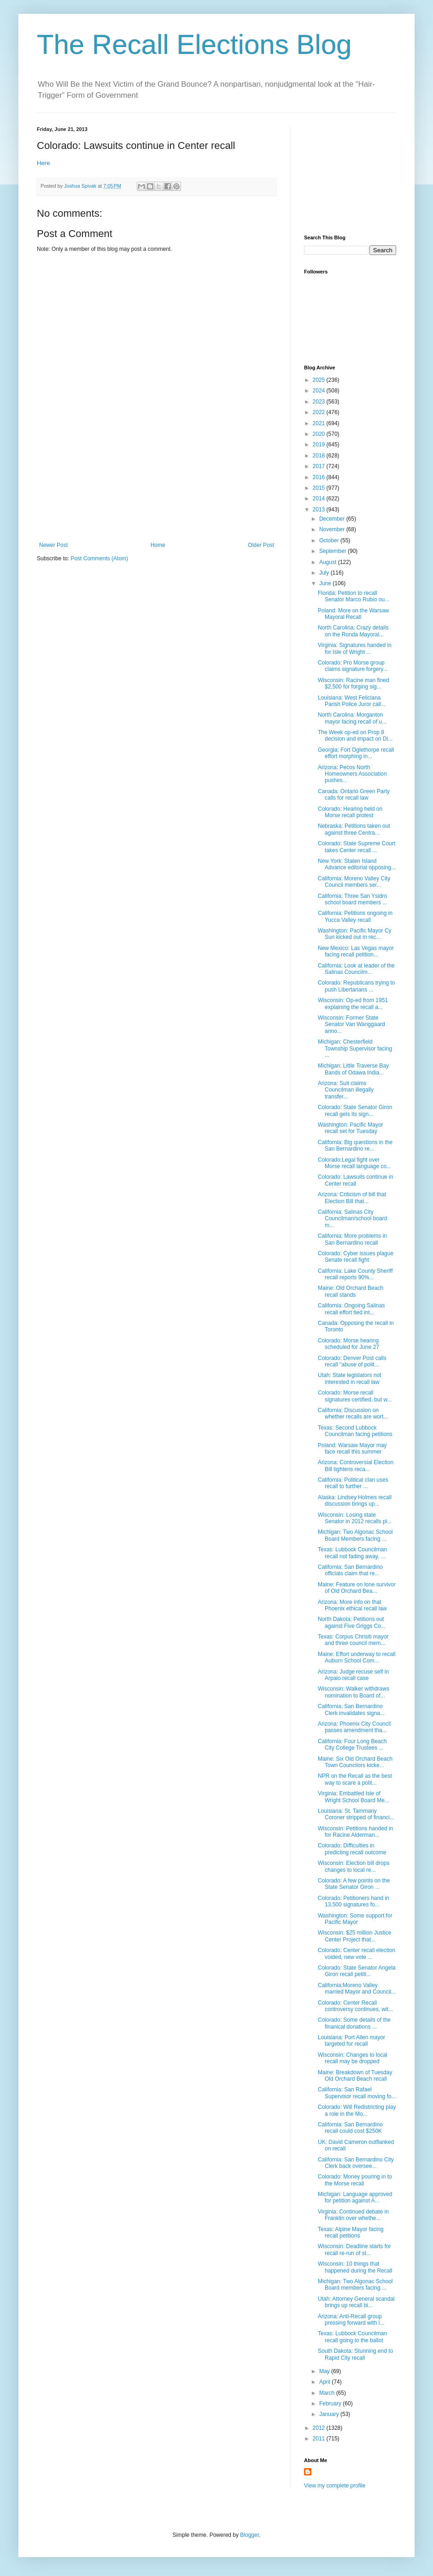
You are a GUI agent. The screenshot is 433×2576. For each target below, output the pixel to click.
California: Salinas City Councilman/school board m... (352, 1219)
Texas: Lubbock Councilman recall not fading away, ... (352, 1552)
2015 (320, 488)
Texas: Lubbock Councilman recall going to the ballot (352, 2336)
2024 (320, 390)
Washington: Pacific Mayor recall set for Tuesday (350, 1128)
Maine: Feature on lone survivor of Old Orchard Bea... (357, 1587)
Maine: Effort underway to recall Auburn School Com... (357, 1657)
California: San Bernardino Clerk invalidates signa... (351, 1709)
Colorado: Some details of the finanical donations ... (354, 2023)
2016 (320, 477)
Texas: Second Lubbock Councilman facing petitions (355, 1431)
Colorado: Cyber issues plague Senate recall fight (355, 1256)
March (327, 2393)
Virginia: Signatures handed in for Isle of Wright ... (355, 648)
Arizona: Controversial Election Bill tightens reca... (355, 1465)
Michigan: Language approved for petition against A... (355, 2197)
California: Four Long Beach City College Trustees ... (352, 1744)
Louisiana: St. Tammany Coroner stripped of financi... (356, 1814)
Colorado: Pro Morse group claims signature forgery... (353, 665)
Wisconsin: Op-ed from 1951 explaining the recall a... (353, 1003)
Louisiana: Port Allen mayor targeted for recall (351, 2040)
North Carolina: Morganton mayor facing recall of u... (352, 718)
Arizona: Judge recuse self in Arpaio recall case (353, 1674)
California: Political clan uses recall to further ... (353, 1483)
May (325, 2371)
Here (43, 163)
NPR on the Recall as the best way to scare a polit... (355, 1779)
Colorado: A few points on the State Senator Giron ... (354, 1883)
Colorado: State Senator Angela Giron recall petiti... (357, 1971)
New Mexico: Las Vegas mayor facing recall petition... (356, 951)
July (325, 573)
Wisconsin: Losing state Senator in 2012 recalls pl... (355, 1518)
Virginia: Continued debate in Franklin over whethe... (353, 2214)
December (332, 519)
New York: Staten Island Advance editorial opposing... (357, 864)
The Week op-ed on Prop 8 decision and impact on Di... (355, 735)
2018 (320, 455)
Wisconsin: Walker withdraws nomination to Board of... (353, 1692)
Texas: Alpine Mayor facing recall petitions (351, 2232)
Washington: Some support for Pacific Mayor (355, 1918)
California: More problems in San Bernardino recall (352, 1239)
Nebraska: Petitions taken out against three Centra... (354, 829)
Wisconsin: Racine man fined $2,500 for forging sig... (353, 683)
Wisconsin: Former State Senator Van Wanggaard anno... (351, 1024)
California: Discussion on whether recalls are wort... (353, 1413)
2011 (320, 2438)
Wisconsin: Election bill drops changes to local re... (353, 1866)
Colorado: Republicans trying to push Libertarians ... (356, 985)
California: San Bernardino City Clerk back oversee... (356, 2162)
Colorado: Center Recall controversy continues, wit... (355, 2006)
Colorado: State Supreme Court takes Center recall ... (356, 846)
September (333, 551)
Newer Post (53, 545)
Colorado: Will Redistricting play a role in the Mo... (357, 2110)
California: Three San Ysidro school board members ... (352, 899)
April (325, 2382)
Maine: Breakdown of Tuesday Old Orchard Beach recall (355, 2075)
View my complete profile (334, 2485)
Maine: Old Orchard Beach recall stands (350, 1291)
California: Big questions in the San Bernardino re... (355, 1145)
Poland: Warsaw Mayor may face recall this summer (352, 1448)
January (329, 2414)
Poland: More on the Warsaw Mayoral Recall (353, 613)
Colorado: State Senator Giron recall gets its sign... (355, 1110)
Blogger (249, 2535)
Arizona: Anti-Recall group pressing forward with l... (351, 2319)
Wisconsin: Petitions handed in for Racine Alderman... (355, 1831)
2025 (320, 380)
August (328, 562)
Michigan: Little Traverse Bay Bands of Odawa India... (353, 1068)
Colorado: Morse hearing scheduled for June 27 (348, 1343)
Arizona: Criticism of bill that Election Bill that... (352, 1197)
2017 (320, 466)
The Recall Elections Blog (194, 44)
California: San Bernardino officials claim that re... (350, 1570)
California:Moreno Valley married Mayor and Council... (357, 1988)
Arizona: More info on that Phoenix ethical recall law (352, 1605)
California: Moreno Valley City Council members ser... (354, 881)
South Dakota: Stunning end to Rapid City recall (355, 2354)
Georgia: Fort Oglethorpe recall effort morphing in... (356, 753)
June (326, 583)
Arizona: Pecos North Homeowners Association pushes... (352, 774)
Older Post (261, 545)
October (329, 540)
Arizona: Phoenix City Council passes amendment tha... (354, 1727)
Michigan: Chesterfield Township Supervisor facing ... (355, 1048)
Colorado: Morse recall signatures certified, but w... (355, 1395)
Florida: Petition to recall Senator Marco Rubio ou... (353, 596)
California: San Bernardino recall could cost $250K (350, 2127)
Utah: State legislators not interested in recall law (349, 1378)
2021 (320, 423)
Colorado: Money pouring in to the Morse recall (355, 2179)
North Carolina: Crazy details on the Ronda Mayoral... (353, 630)
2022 (320, 412)
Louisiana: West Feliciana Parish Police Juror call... (352, 700)
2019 (320, 444)
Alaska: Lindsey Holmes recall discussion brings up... (355, 1500)
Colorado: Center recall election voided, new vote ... (356, 1953)
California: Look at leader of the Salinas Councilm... (356, 968)
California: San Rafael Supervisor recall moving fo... (357, 2092)
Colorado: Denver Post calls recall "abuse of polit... (352, 1361)
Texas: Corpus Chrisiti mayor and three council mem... (353, 1639)
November (332, 529)
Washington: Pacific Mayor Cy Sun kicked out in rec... (355, 933)
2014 (320, 498)
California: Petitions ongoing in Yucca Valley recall (355, 916)
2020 (320, 434)
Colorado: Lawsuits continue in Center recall (355, 1180)
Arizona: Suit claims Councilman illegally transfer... (346, 1090)
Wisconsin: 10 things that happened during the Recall (355, 2267)
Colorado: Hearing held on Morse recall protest (350, 812)
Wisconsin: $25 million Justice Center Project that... (354, 1935)
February (331, 2403)
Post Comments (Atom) (99, 558)
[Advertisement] (156, 495)
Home (158, 545)
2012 (320, 2428)
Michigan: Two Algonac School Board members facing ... (355, 2284)
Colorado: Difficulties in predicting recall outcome (352, 1848)
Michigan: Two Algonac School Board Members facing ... (355, 1535)
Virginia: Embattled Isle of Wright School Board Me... (353, 1796)
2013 (320, 509)
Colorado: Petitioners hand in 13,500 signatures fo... (353, 1901)
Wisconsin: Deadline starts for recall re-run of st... (354, 2249)
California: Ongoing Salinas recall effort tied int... (351, 1308)
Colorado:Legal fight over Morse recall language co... (354, 1163)
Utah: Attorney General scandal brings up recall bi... (356, 2302)
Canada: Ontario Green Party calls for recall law (354, 794)
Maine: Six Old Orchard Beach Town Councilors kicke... (355, 1762)
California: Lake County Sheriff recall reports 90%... (355, 1274)
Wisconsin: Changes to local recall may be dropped (352, 2058)
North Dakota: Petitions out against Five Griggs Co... (352, 1622)
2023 (320, 401)
